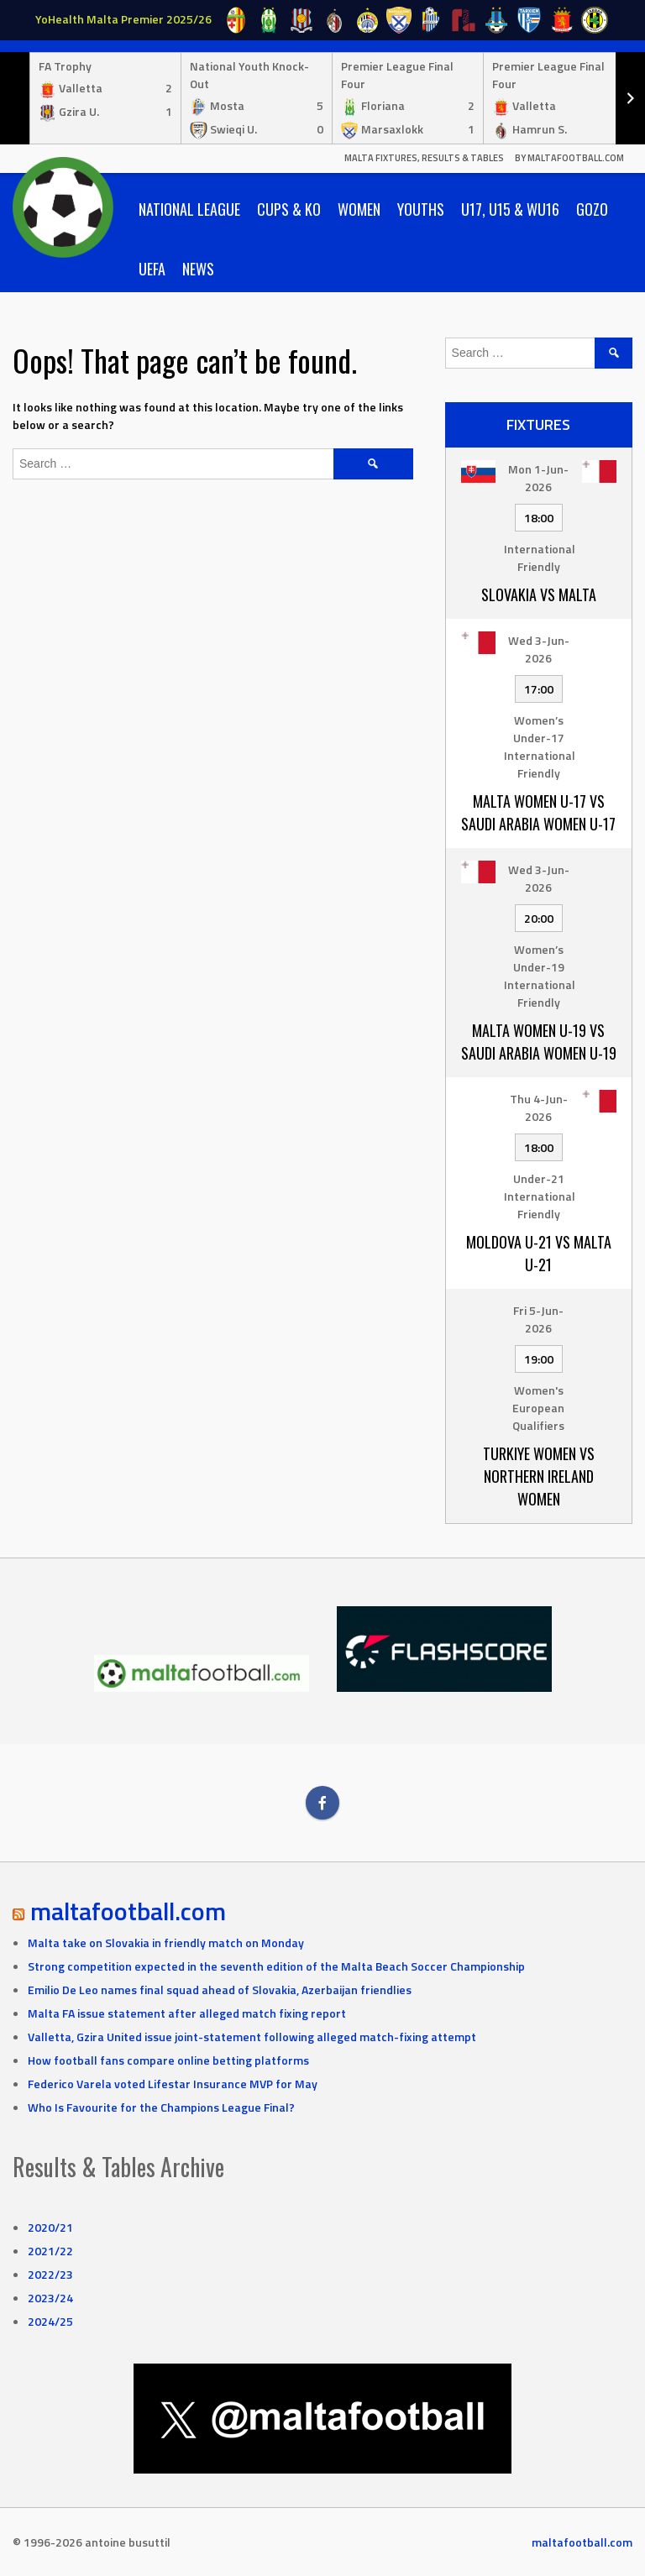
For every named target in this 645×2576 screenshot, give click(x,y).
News (198, 269)
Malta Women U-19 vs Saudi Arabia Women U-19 (538, 1041)
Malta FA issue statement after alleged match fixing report (187, 2013)
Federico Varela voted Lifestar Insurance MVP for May (172, 2083)
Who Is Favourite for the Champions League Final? (161, 2107)
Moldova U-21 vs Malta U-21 (538, 1253)
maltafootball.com (128, 1911)
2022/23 (50, 2274)
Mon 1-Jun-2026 (538, 477)
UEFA (152, 269)
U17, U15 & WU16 (510, 209)
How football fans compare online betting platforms (168, 2060)
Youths (420, 209)
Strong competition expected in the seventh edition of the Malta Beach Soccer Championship (276, 1966)
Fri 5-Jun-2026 (538, 1319)
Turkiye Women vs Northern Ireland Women (539, 1476)
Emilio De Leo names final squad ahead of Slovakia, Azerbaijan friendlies (220, 1989)
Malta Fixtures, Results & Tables (424, 158)
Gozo (592, 209)
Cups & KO (289, 209)
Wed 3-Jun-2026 (538, 649)
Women (359, 209)
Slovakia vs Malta (538, 594)
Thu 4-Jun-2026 (539, 1107)
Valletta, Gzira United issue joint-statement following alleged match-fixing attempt (252, 2036)
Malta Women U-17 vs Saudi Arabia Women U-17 (538, 812)
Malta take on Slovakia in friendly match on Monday (166, 1942)
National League (189, 209)
